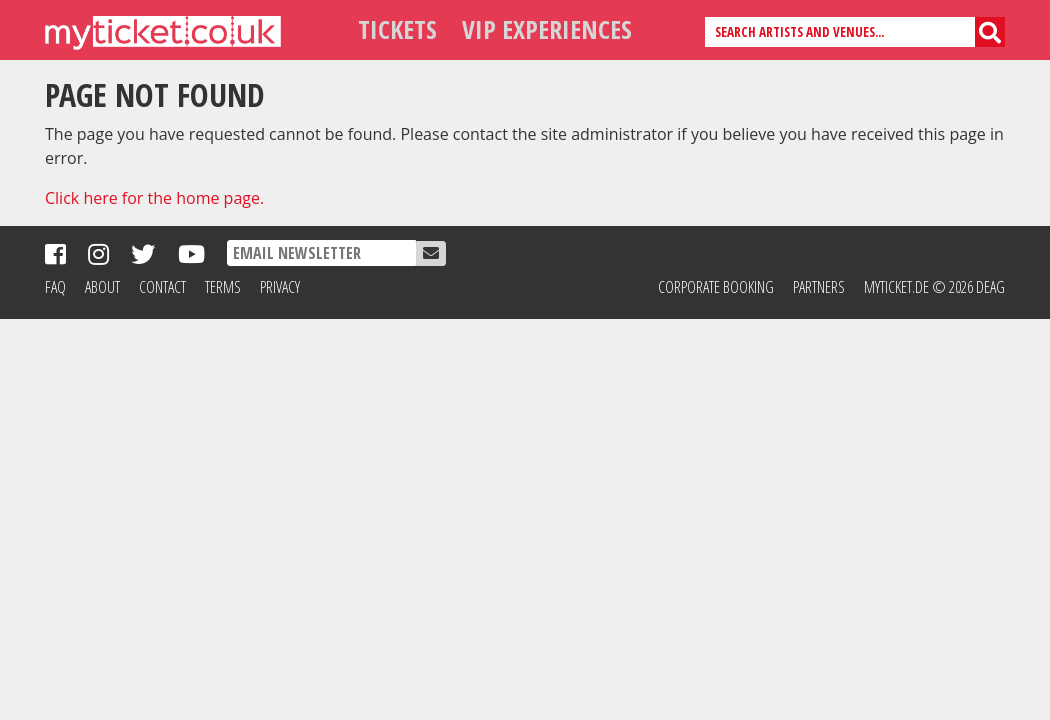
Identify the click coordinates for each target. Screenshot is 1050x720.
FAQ (55, 287)
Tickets (397, 29)
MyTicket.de (896, 287)
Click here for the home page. (154, 198)
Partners (819, 287)
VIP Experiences (547, 29)
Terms (223, 287)
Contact (162, 287)
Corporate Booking (716, 287)
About (102, 287)
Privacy (280, 287)
